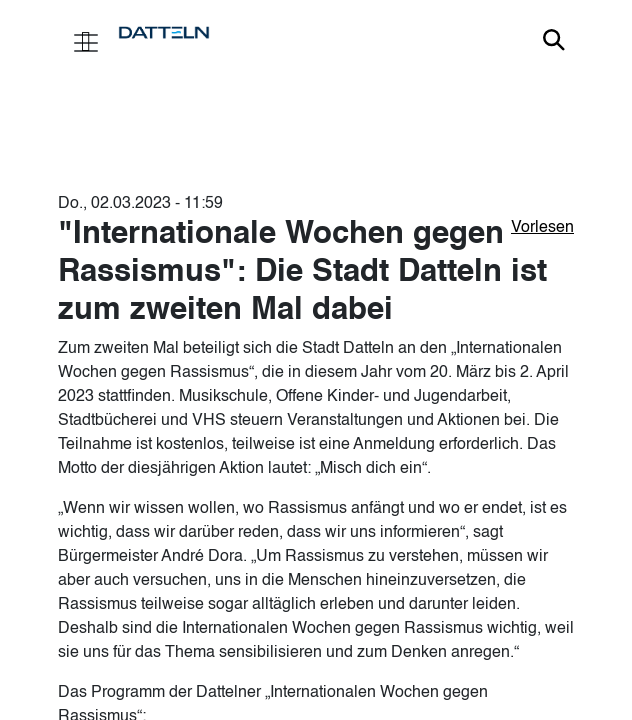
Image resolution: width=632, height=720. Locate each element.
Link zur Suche (554, 40)
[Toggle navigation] (86, 40)
